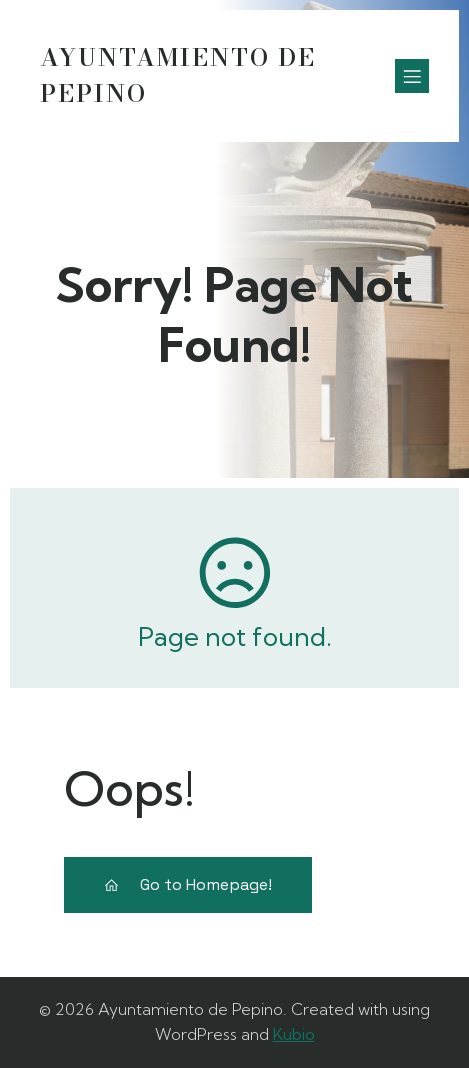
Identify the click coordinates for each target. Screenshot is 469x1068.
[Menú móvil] (412, 76)
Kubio (294, 1034)
